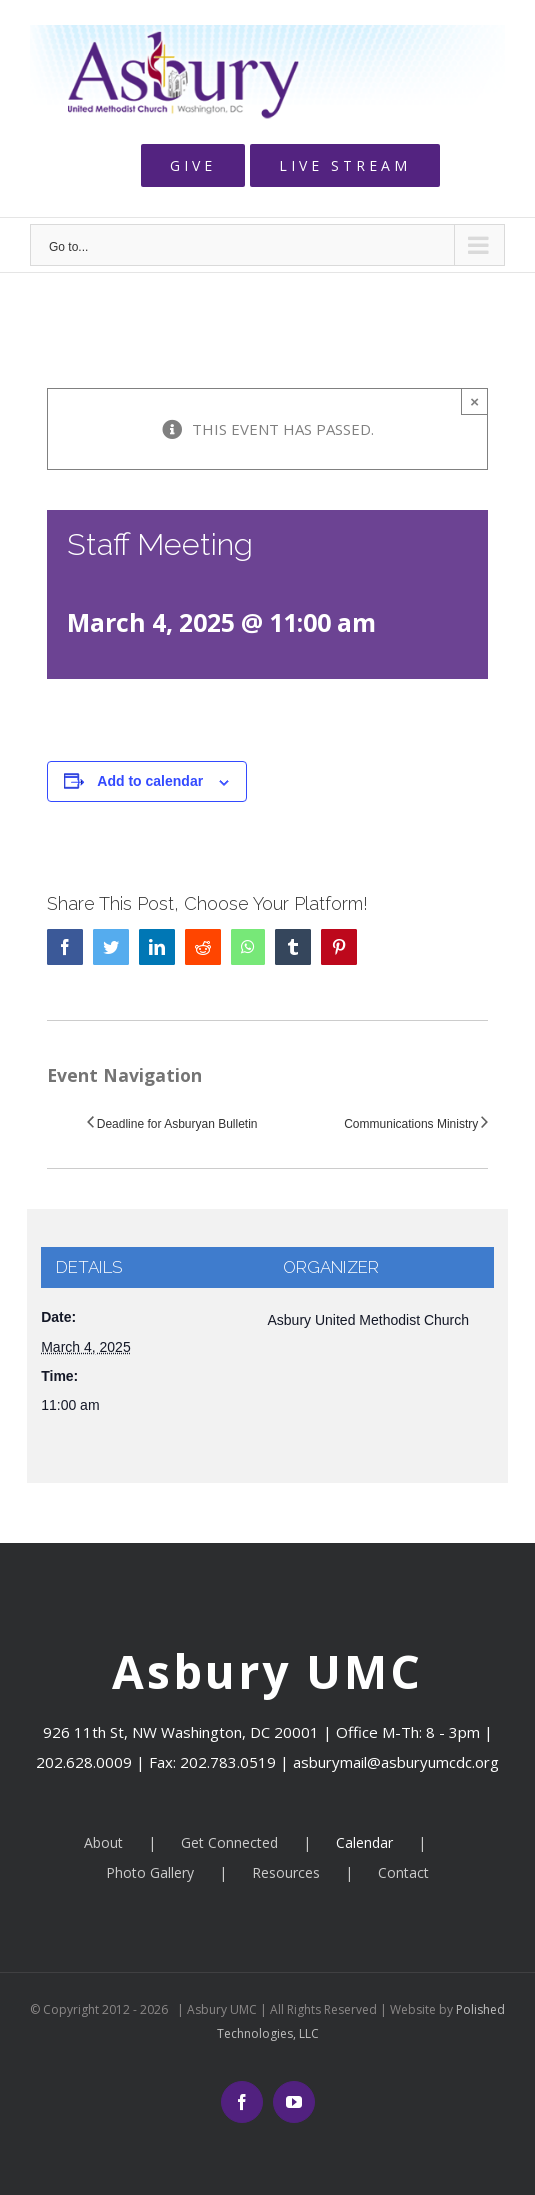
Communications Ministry (411, 1124)
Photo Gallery (150, 1872)
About (103, 1842)
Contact (403, 1872)
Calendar (364, 1842)
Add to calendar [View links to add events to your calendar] (150, 781)
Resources (286, 1872)
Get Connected (229, 1842)
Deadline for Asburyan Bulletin (177, 1124)
